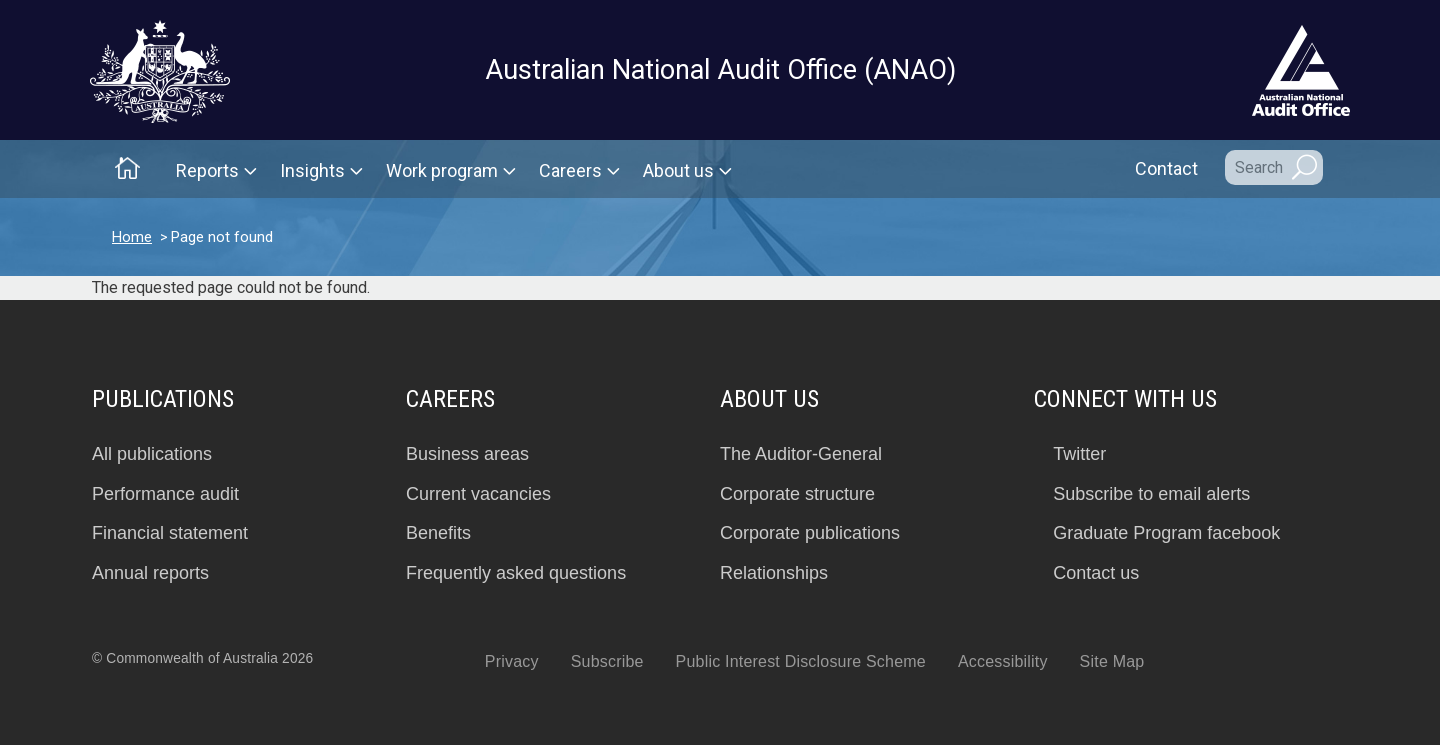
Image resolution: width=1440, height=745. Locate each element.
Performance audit (165, 494)
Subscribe (607, 661)
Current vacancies (478, 494)
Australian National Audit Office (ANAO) (720, 70)
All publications (152, 454)
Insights (312, 170)
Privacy (512, 661)
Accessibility (1003, 661)
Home (132, 237)
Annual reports (150, 573)
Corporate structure (797, 494)
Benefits (438, 533)
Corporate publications (810, 533)
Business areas (467, 454)
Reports (207, 170)
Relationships (774, 573)
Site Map (1112, 661)
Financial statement (170, 533)
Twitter (1079, 454)
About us (678, 170)
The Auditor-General (801, 454)
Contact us (1096, 573)
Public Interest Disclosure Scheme (801, 661)
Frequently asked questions (516, 573)
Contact (1166, 168)
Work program (442, 170)
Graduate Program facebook (1166, 533)
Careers (570, 170)
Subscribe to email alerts (1151, 494)
